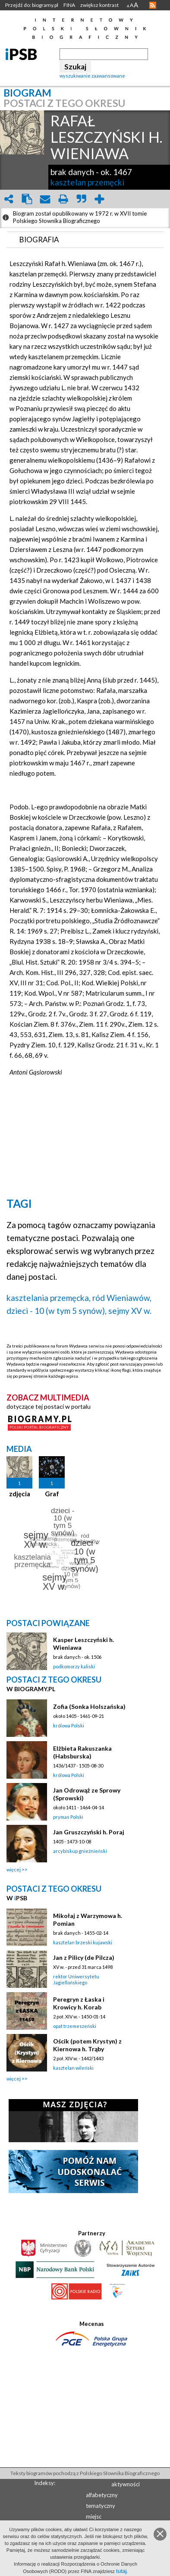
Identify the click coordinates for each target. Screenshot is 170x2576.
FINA (69, 5)
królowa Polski (68, 1725)
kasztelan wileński (73, 2068)
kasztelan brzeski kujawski (82, 1942)
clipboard (26, 199)
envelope (44, 199)
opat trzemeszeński (74, 2026)
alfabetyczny (102, 2494)
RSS (152, 5)
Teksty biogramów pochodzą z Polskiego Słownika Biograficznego (85, 2473)
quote (81, 199)
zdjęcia (19, 1494)
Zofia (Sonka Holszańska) (89, 1706)
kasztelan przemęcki (87, 182)
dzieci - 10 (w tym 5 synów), (56, 1311)
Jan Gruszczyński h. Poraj (88, 1832)
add (99, 199)
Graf (52, 1494)
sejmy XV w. (129, 1311)
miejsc (93, 2516)
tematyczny (100, 2505)
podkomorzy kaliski (74, 1666)
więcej (13, 1869)
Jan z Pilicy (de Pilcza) (83, 1957)
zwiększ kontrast (99, 5)
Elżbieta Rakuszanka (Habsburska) (82, 1752)
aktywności (125, 2484)
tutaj (121, 2571)
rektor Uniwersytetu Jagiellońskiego (76, 1979)
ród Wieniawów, (121, 1298)
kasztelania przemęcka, (48, 1298)
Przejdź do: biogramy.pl (31, 5)
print (63, 199)
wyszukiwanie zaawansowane (92, 75)
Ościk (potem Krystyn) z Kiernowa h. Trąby (87, 2045)
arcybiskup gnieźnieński (80, 1851)
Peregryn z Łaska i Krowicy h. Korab (78, 2003)
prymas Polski (68, 1817)
